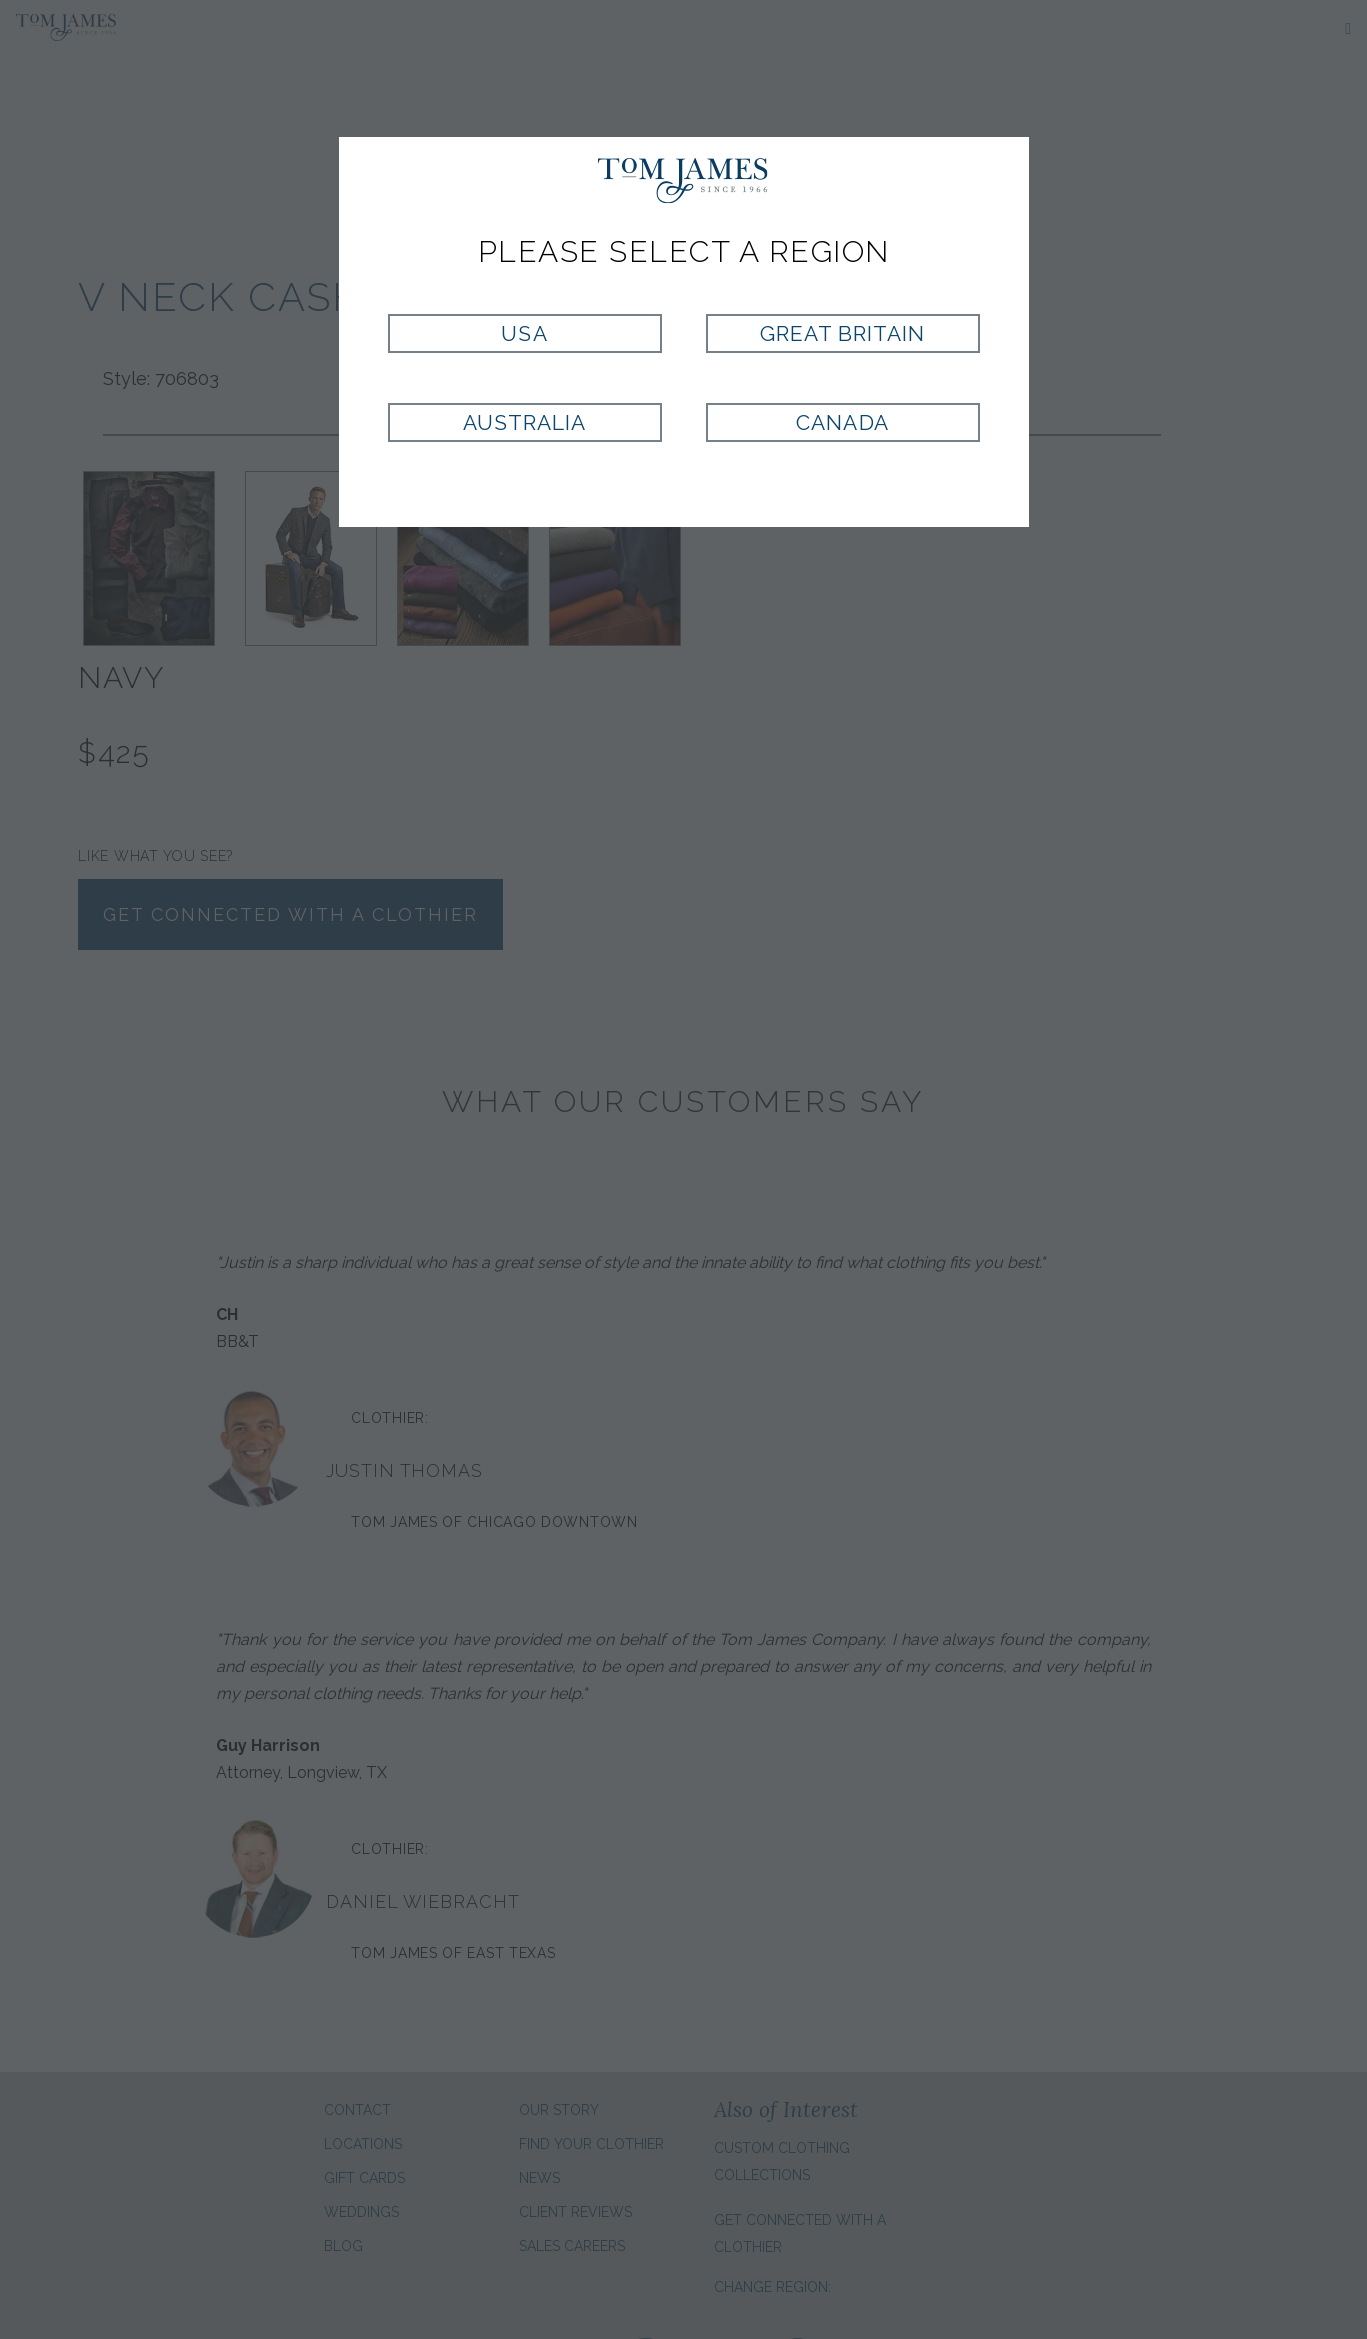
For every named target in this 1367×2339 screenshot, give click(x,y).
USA (524, 333)
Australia (524, 422)
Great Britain (843, 333)
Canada (842, 422)
